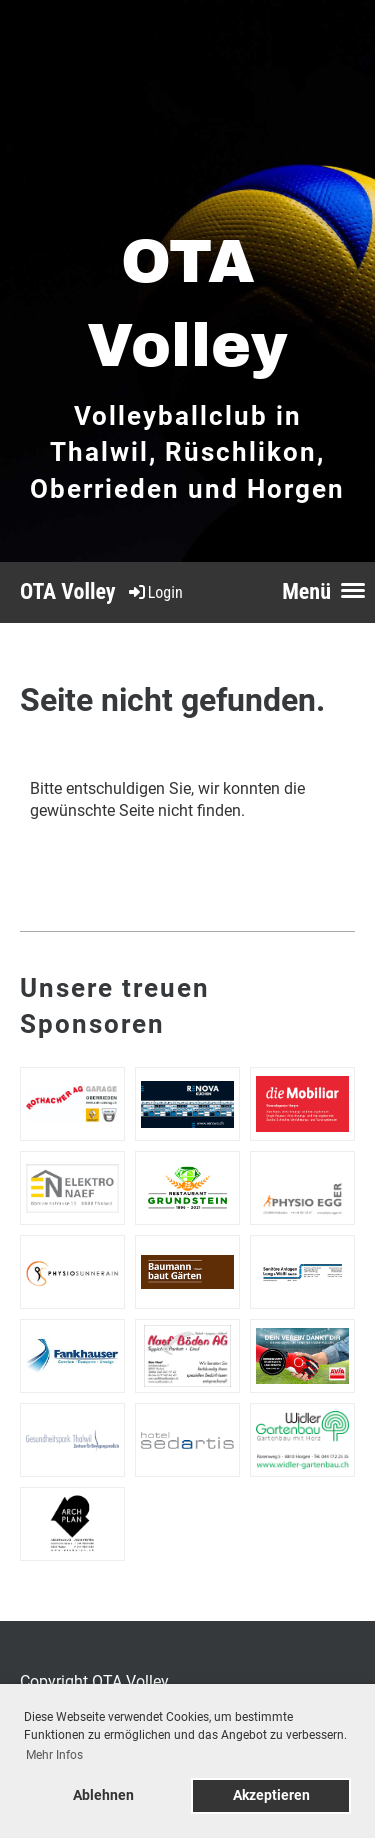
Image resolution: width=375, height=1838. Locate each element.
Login (154, 592)
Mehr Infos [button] (54, 1755)
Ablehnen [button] (103, 1795)
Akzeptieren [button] (271, 1795)
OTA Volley (68, 591)
